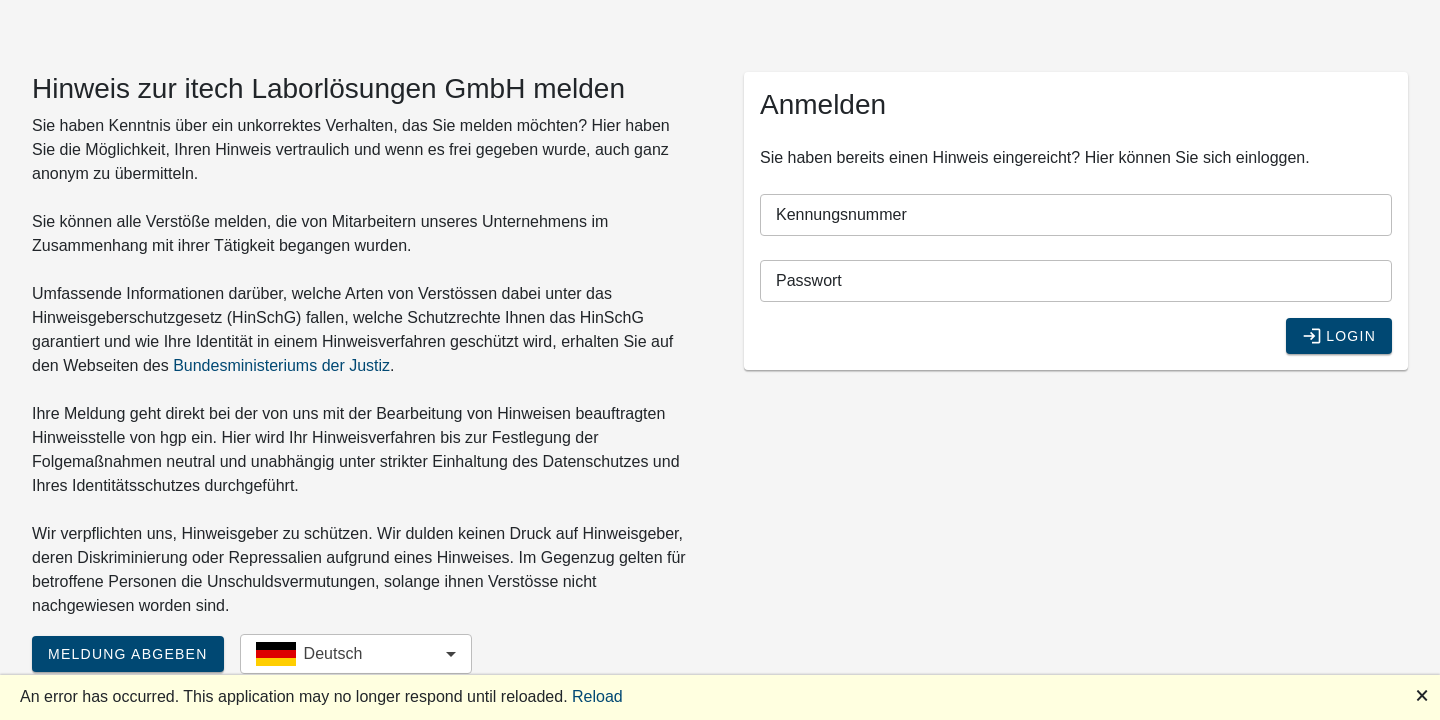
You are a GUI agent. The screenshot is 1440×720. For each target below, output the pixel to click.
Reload (597, 696)
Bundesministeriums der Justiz (281, 365)
